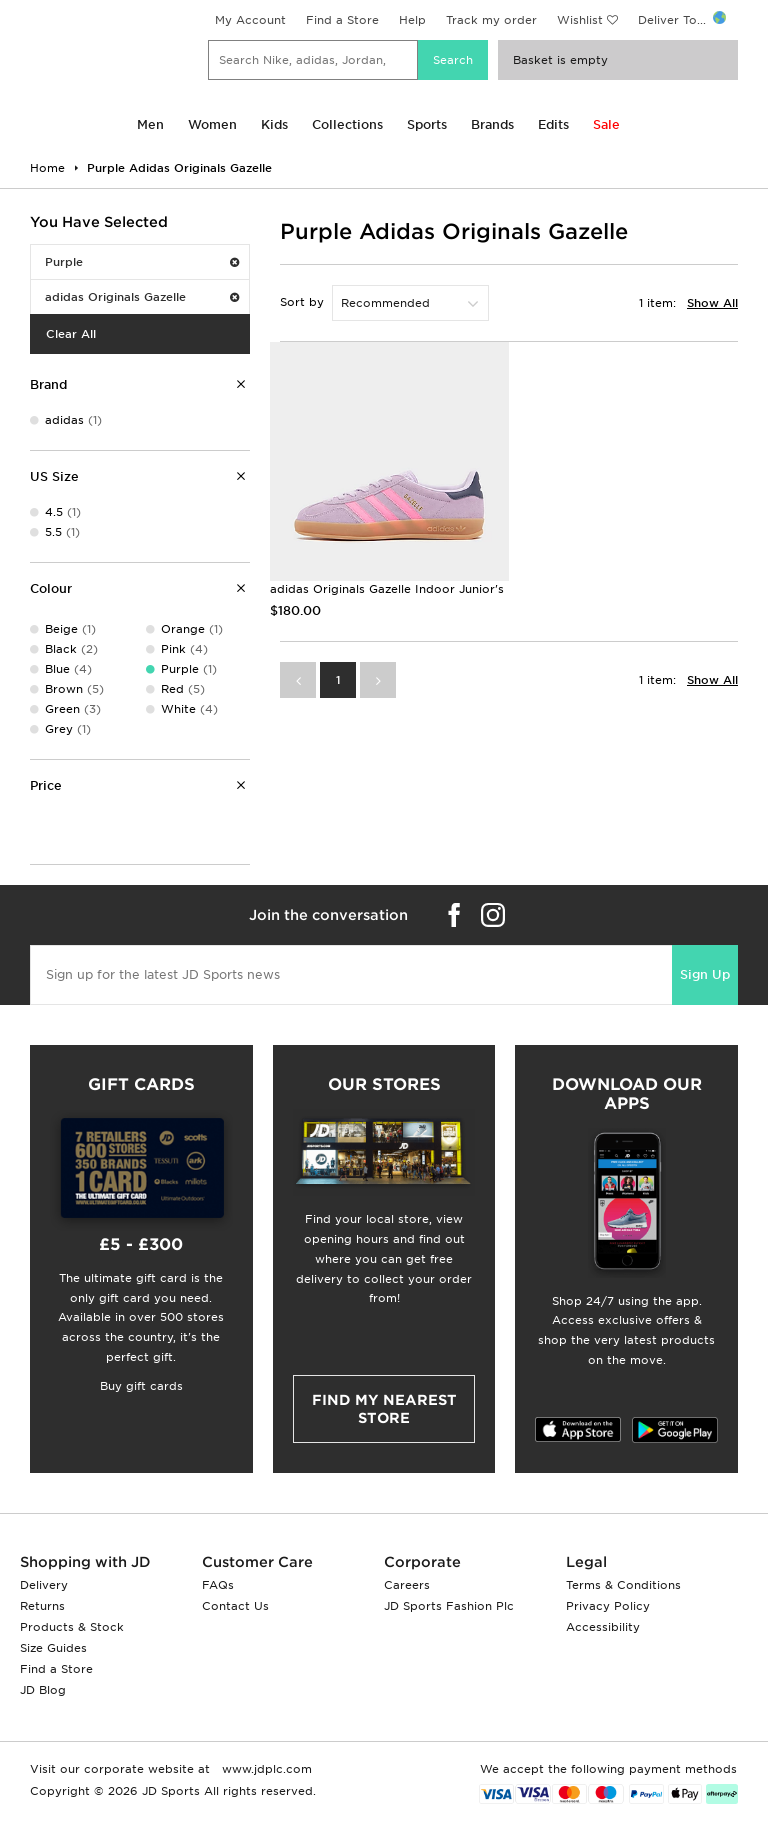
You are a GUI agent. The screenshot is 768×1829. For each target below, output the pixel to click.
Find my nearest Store (384, 1409)
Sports (427, 124)
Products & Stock (72, 1627)
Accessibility (603, 1627)
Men (150, 124)
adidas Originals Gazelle (142, 297)
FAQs (218, 1585)
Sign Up (705, 974)
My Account (250, 20)
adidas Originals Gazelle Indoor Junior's (387, 589)
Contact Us (235, 1606)
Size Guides (53, 1648)
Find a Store (342, 20)
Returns (42, 1606)
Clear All (71, 334)
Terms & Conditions (623, 1585)
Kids (274, 124)
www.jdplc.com (265, 1769)
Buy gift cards (141, 1386)
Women (212, 124)
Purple (142, 262)
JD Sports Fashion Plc (449, 1606)
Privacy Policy (608, 1606)
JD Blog (43, 1690)
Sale (606, 124)
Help (412, 20)
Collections (347, 124)
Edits (553, 124)
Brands (492, 124)
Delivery (44, 1585)
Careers (407, 1585)
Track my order (491, 20)
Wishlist (580, 20)
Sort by (302, 302)
